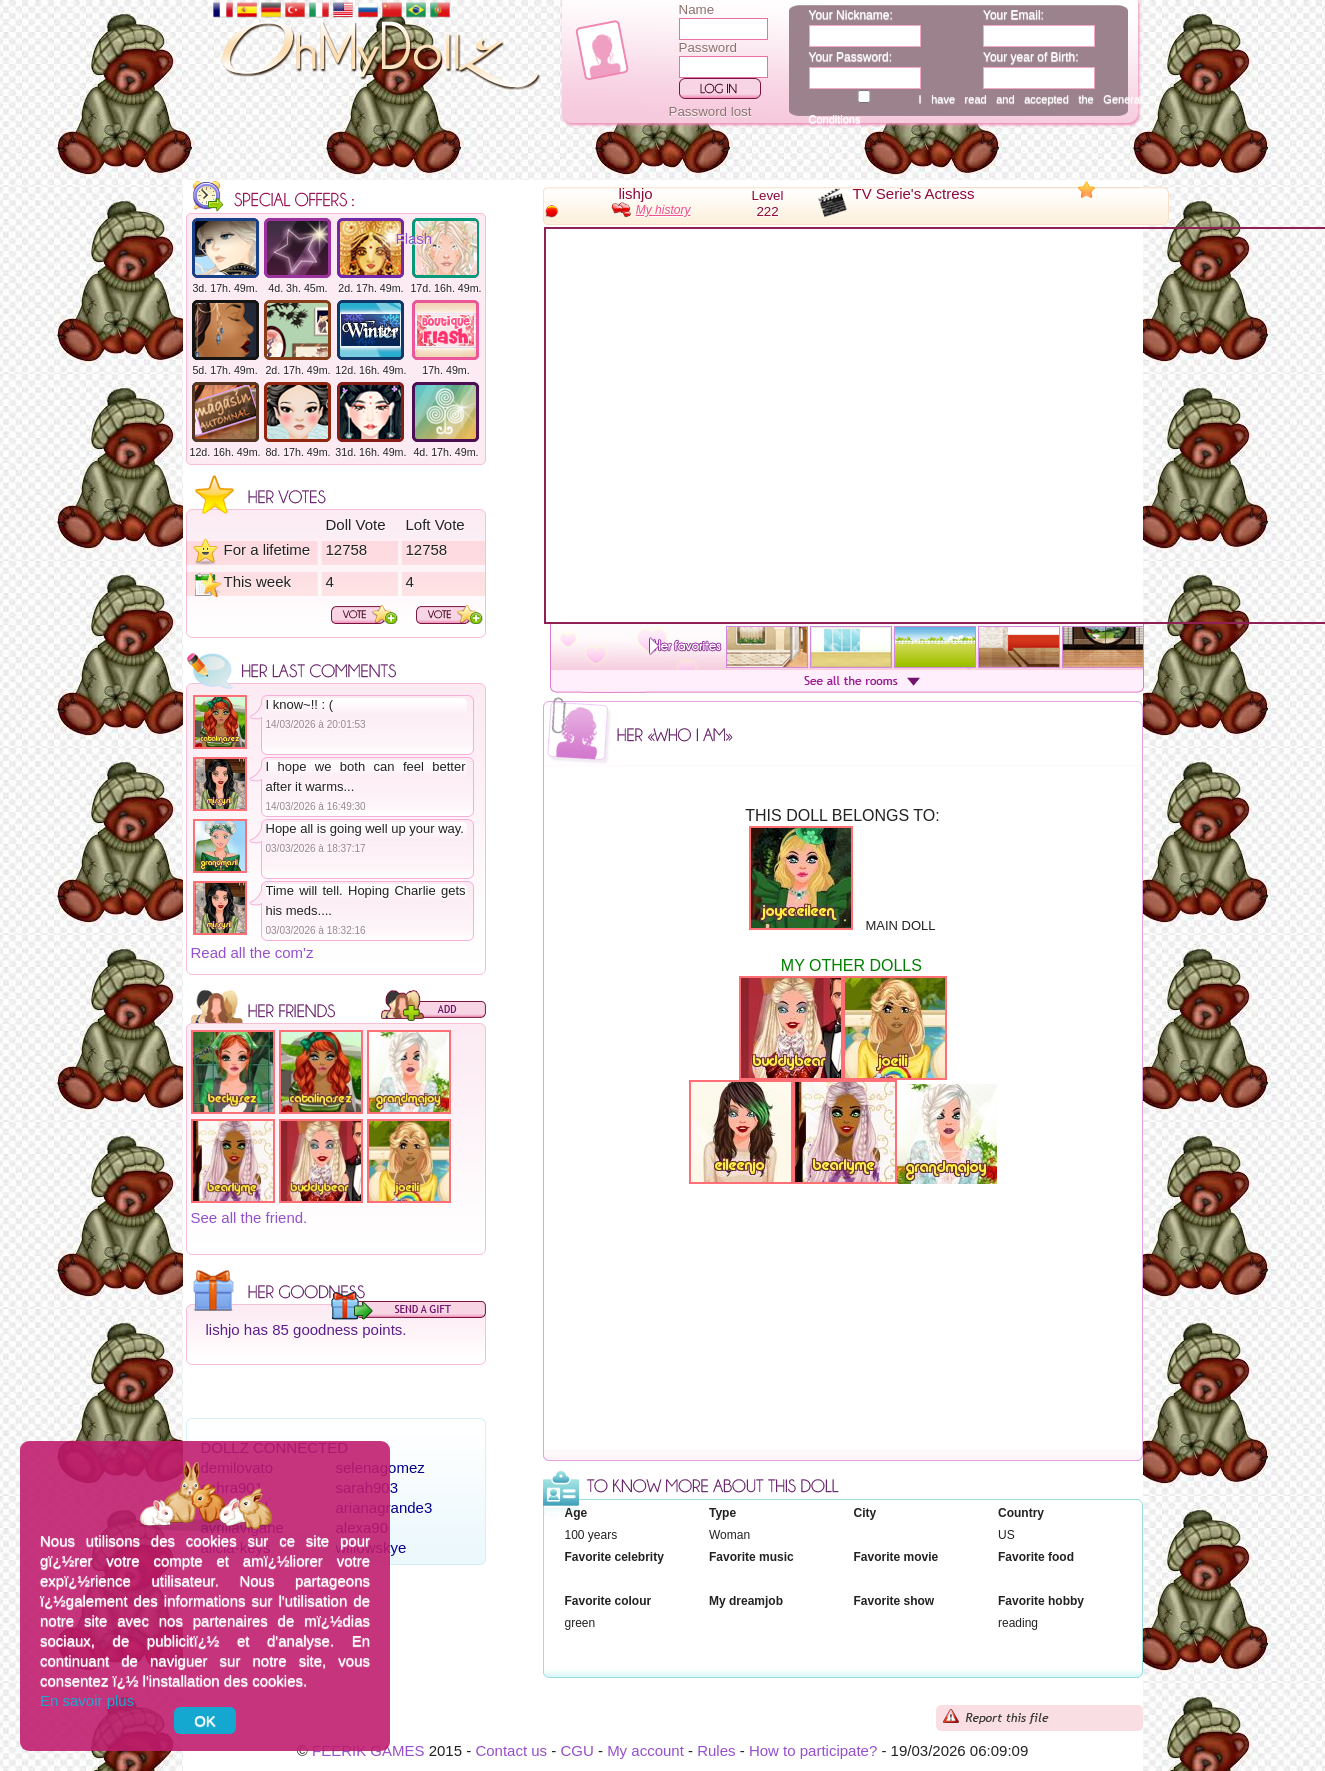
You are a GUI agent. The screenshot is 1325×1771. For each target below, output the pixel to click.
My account (645, 1750)
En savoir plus (87, 1700)
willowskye (371, 1547)
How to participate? (813, 1750)
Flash (414, 238)
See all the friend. (249, 1217)
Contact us (511, 1750)
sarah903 (367, 1487)
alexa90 (362, 1527)
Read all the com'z (252, 952)
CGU (576, 1750)
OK (205, 1720)
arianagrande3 (384, 1507)
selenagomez (380, 1467)
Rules (716, 1750)
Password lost (710, 111)
